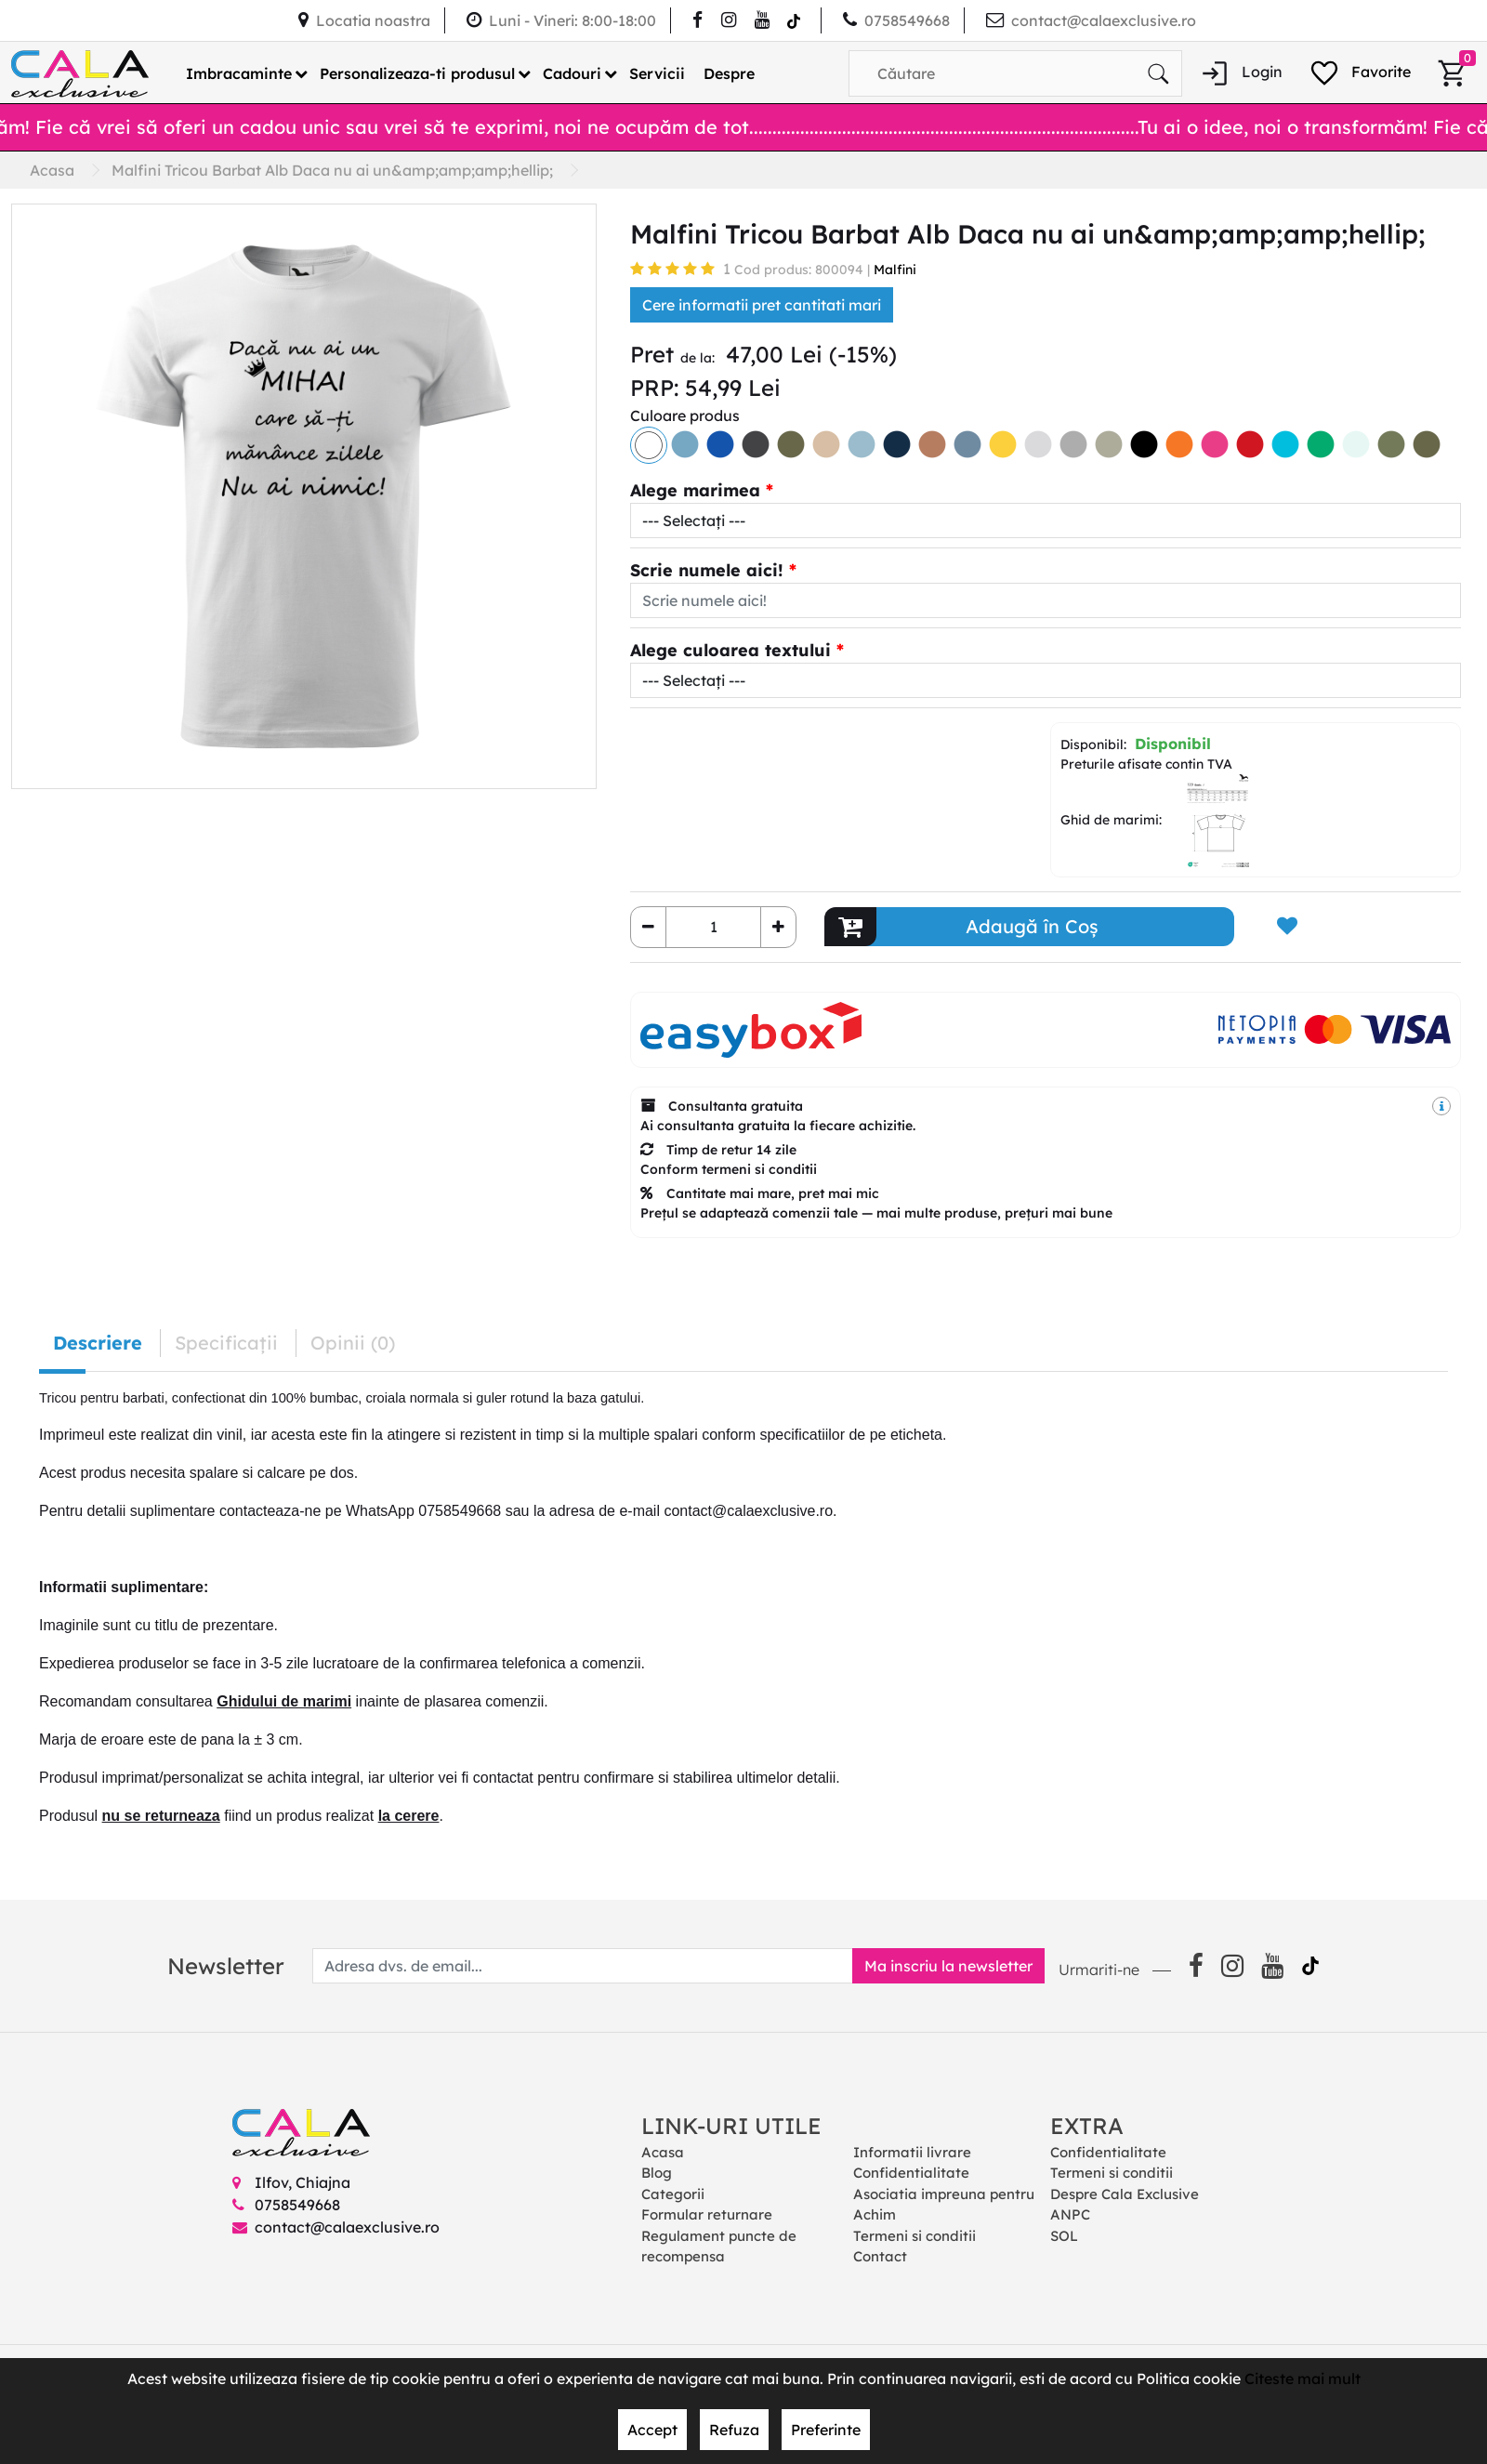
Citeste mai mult (1302, 2378)
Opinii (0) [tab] (352, 1342)
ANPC (1070, 2214)
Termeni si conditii (914, 2236)
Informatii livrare (912, 2152)
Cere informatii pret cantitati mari (761, 305)
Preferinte (826, 2429)
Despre (729, 73)
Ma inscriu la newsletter (948, 1966)
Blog (656, 2172)
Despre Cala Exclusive (1124, 2194)
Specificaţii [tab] (226, 1342)
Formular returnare (706, 2214)
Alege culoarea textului (730, 650)
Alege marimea (695, 490)
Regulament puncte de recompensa (718, 2246)
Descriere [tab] (97, 1342)
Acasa (662, 2152)
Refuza (734, 2429)
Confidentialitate (911, 2172)
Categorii (672, 2194)
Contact (880, 2256)
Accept (652, 2429)
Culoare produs (685, 415)
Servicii (657, 73)
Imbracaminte (239, 73)
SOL (1064, 2236)
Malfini (895, 269)
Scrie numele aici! (706, 570)
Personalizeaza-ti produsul (417, 73)
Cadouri (572, 73)
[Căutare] (1158, 73)
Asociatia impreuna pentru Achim (943, 2204)
